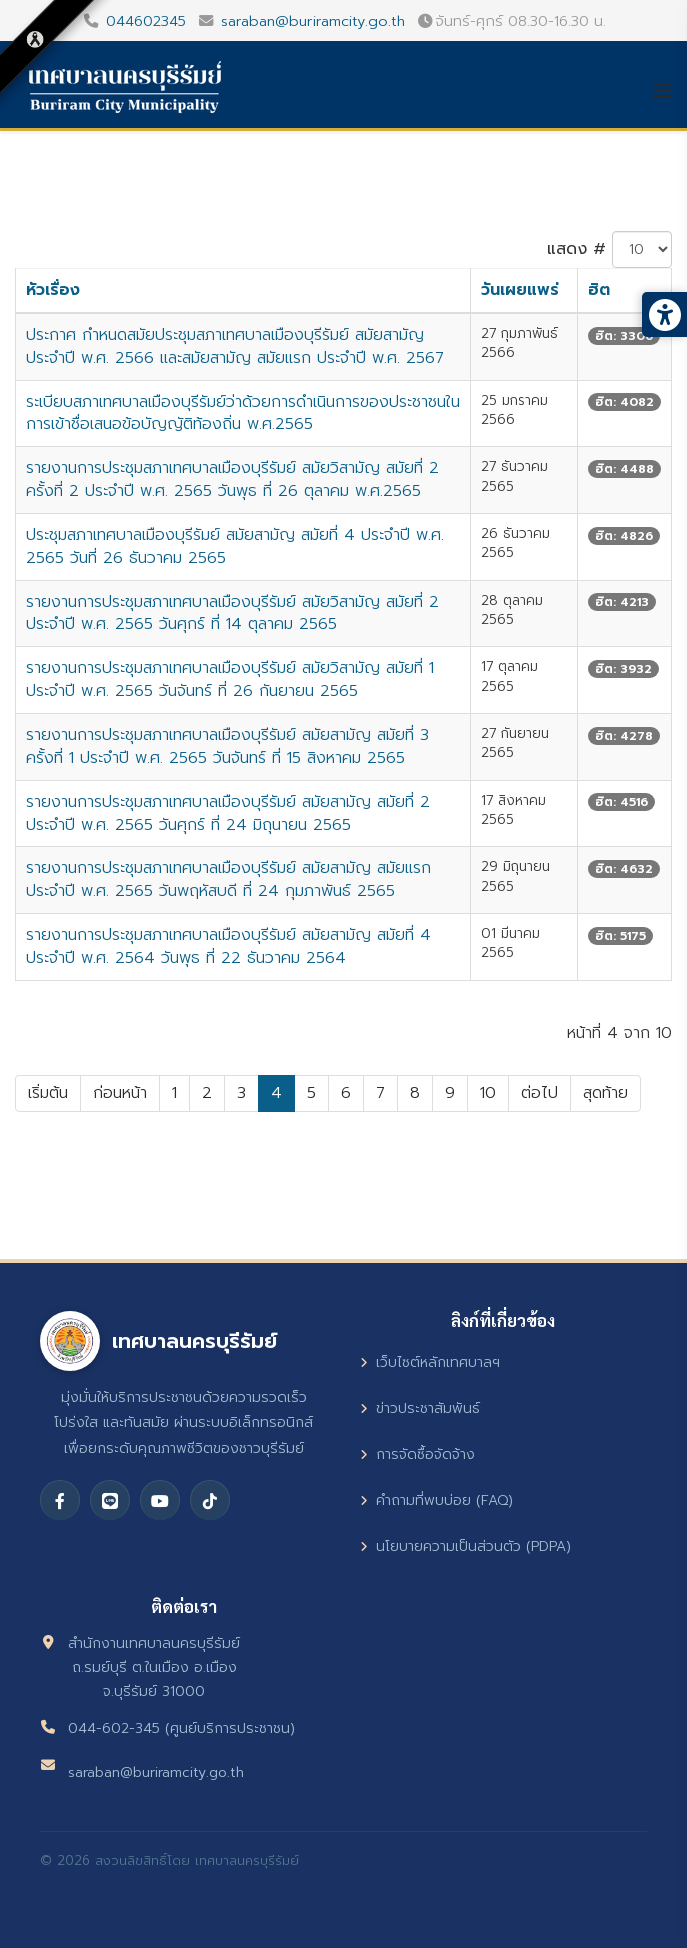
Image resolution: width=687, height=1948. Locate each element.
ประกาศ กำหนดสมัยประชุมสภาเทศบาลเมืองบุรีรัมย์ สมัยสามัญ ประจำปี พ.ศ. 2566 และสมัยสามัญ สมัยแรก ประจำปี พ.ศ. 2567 (235, 346)
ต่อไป (539, 1093)
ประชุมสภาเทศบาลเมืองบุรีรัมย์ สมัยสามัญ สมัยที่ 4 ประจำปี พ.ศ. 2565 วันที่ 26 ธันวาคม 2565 (235, 546)
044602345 (146, 21)
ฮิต (599, 290)
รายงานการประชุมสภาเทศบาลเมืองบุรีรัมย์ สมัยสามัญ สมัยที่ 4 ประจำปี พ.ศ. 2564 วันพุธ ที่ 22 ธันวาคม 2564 (228, 946)
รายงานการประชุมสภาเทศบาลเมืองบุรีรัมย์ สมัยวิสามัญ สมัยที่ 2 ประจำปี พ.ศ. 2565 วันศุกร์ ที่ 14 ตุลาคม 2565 (232, 613)
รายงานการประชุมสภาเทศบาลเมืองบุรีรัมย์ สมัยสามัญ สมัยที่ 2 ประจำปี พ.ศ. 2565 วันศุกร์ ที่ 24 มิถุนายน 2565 (228, 813)
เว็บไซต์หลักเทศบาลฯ (430, 1362)
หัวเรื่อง (53, 290)
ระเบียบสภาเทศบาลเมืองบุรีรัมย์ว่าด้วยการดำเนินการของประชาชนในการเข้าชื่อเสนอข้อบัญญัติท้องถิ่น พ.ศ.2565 (243, 413)
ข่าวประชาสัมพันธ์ (420, 1408)
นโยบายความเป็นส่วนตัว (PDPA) (465, 1546)
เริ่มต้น (48, 1093)
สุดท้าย (605, 1093)
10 (488, 1093)
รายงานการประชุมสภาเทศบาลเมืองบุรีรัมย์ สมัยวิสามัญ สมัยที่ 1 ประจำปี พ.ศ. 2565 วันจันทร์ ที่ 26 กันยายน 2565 (230, 679)
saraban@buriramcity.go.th (313, 21)
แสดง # (576, 249)
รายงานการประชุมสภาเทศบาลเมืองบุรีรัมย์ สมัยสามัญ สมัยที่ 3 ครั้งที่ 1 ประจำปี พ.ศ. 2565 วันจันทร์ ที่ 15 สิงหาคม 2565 (227, 746)
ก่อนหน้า (120, 1093)
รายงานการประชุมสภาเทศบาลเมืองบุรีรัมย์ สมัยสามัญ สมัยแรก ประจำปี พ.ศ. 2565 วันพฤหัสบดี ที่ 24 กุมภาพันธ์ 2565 (228, 879)
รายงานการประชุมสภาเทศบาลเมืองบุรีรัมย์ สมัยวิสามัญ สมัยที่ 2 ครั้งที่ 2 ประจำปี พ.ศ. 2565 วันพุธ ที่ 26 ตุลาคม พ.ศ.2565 (232, 479)
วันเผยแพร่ (520, 290)
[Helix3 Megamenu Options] (670, 91)
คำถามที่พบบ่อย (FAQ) (436, 1500)
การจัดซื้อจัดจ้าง (417, 1454)
